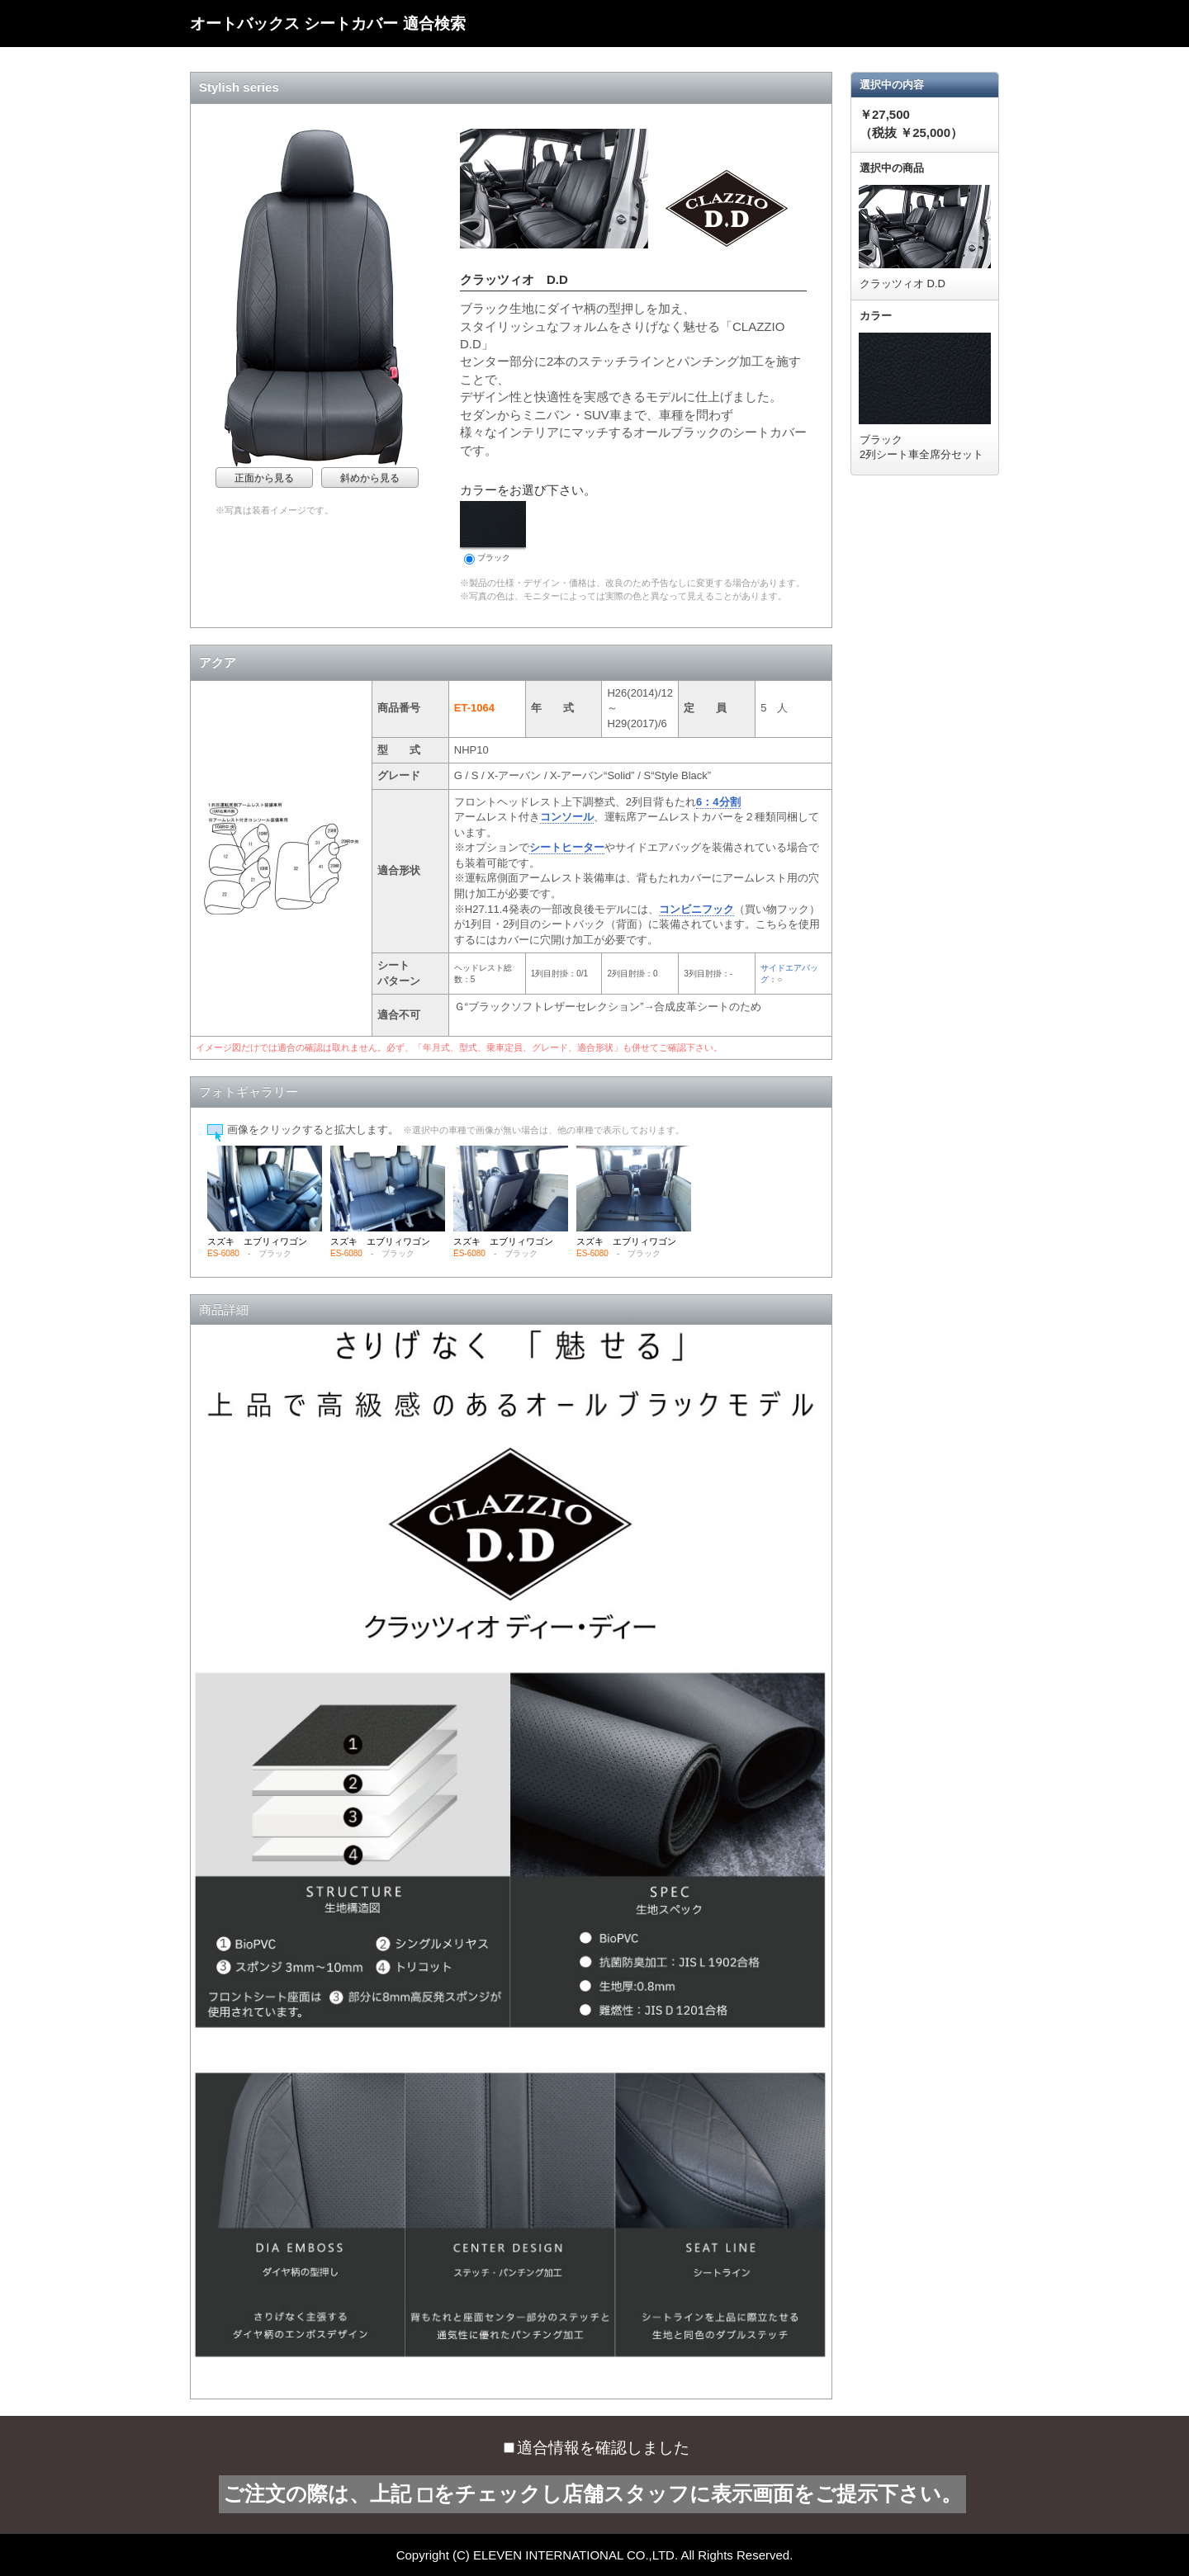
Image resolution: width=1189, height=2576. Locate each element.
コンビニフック (696, 909)
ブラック (493, 533)
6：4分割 (718, 802)
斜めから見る (370, 478)
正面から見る (264, 478)
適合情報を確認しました (596, 2447)
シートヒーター (566, 847)
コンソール (567, 817)
